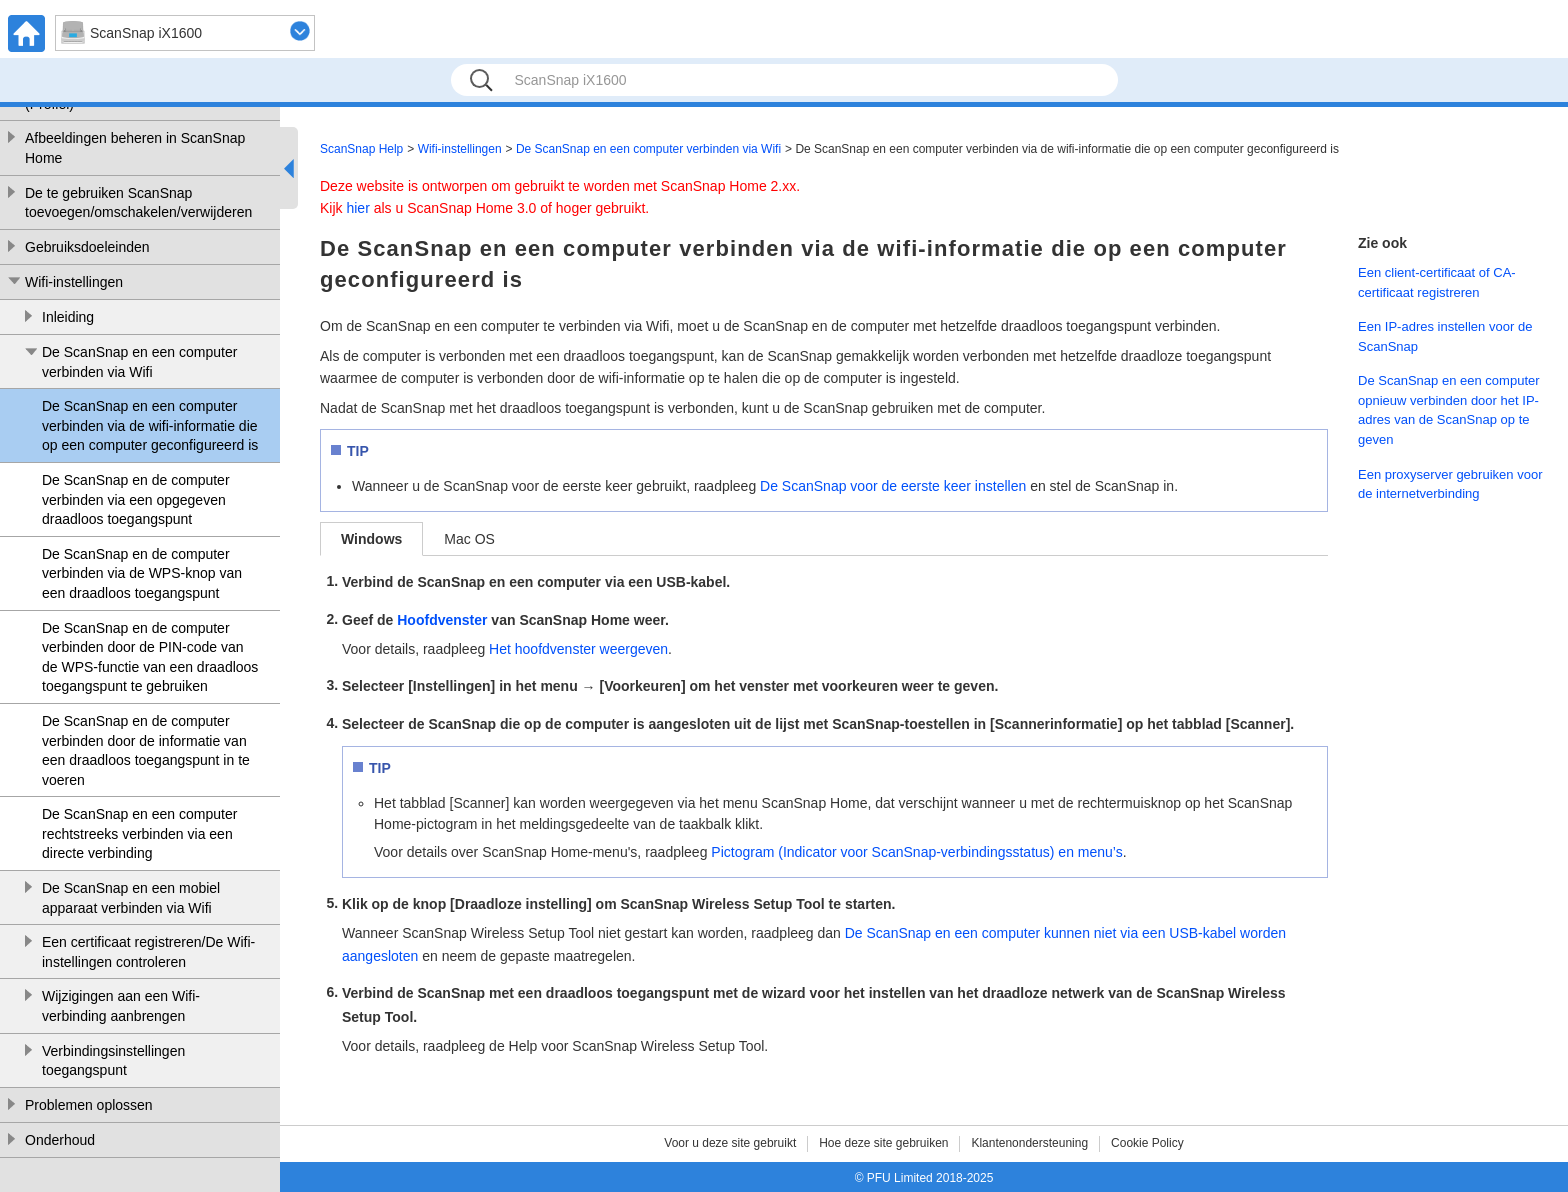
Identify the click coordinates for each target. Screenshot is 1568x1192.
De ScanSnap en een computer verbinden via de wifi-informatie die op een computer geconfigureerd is (150, 425)
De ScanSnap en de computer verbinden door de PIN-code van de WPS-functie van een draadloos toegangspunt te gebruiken (150, 657)
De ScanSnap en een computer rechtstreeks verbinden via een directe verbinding (139, 833)
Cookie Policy (1147, 1143)
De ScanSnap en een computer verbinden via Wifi (139, 362)
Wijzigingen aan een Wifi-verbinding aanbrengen (121, 1006)
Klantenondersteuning (1029, 1143)
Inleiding (68, 317)
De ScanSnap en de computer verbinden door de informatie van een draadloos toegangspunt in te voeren (146, 750)
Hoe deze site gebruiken (883, 1143)
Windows (371, 539)
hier (357, 208)
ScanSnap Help (361, 149)
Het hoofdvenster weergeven (578, 649)
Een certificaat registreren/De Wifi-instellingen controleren (148, 952)
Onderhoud (60, 1140)
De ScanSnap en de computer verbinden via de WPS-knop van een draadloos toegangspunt (142, 573)
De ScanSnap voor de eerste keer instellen (893, 486)
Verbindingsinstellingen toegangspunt (113, 1061)
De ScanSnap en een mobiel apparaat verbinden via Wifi (131, 898)
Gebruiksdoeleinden (87, 247)
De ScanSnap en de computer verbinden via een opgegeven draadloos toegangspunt (136, 499)
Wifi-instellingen (74, 282)
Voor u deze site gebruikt (730, 1143)
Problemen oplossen (89, 1105)
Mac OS (469, 539)
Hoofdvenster (442, 620)
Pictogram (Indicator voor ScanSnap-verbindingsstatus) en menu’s (916, 852)
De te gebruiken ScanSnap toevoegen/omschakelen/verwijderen (138, 203)
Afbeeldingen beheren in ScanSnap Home (135, 148)
